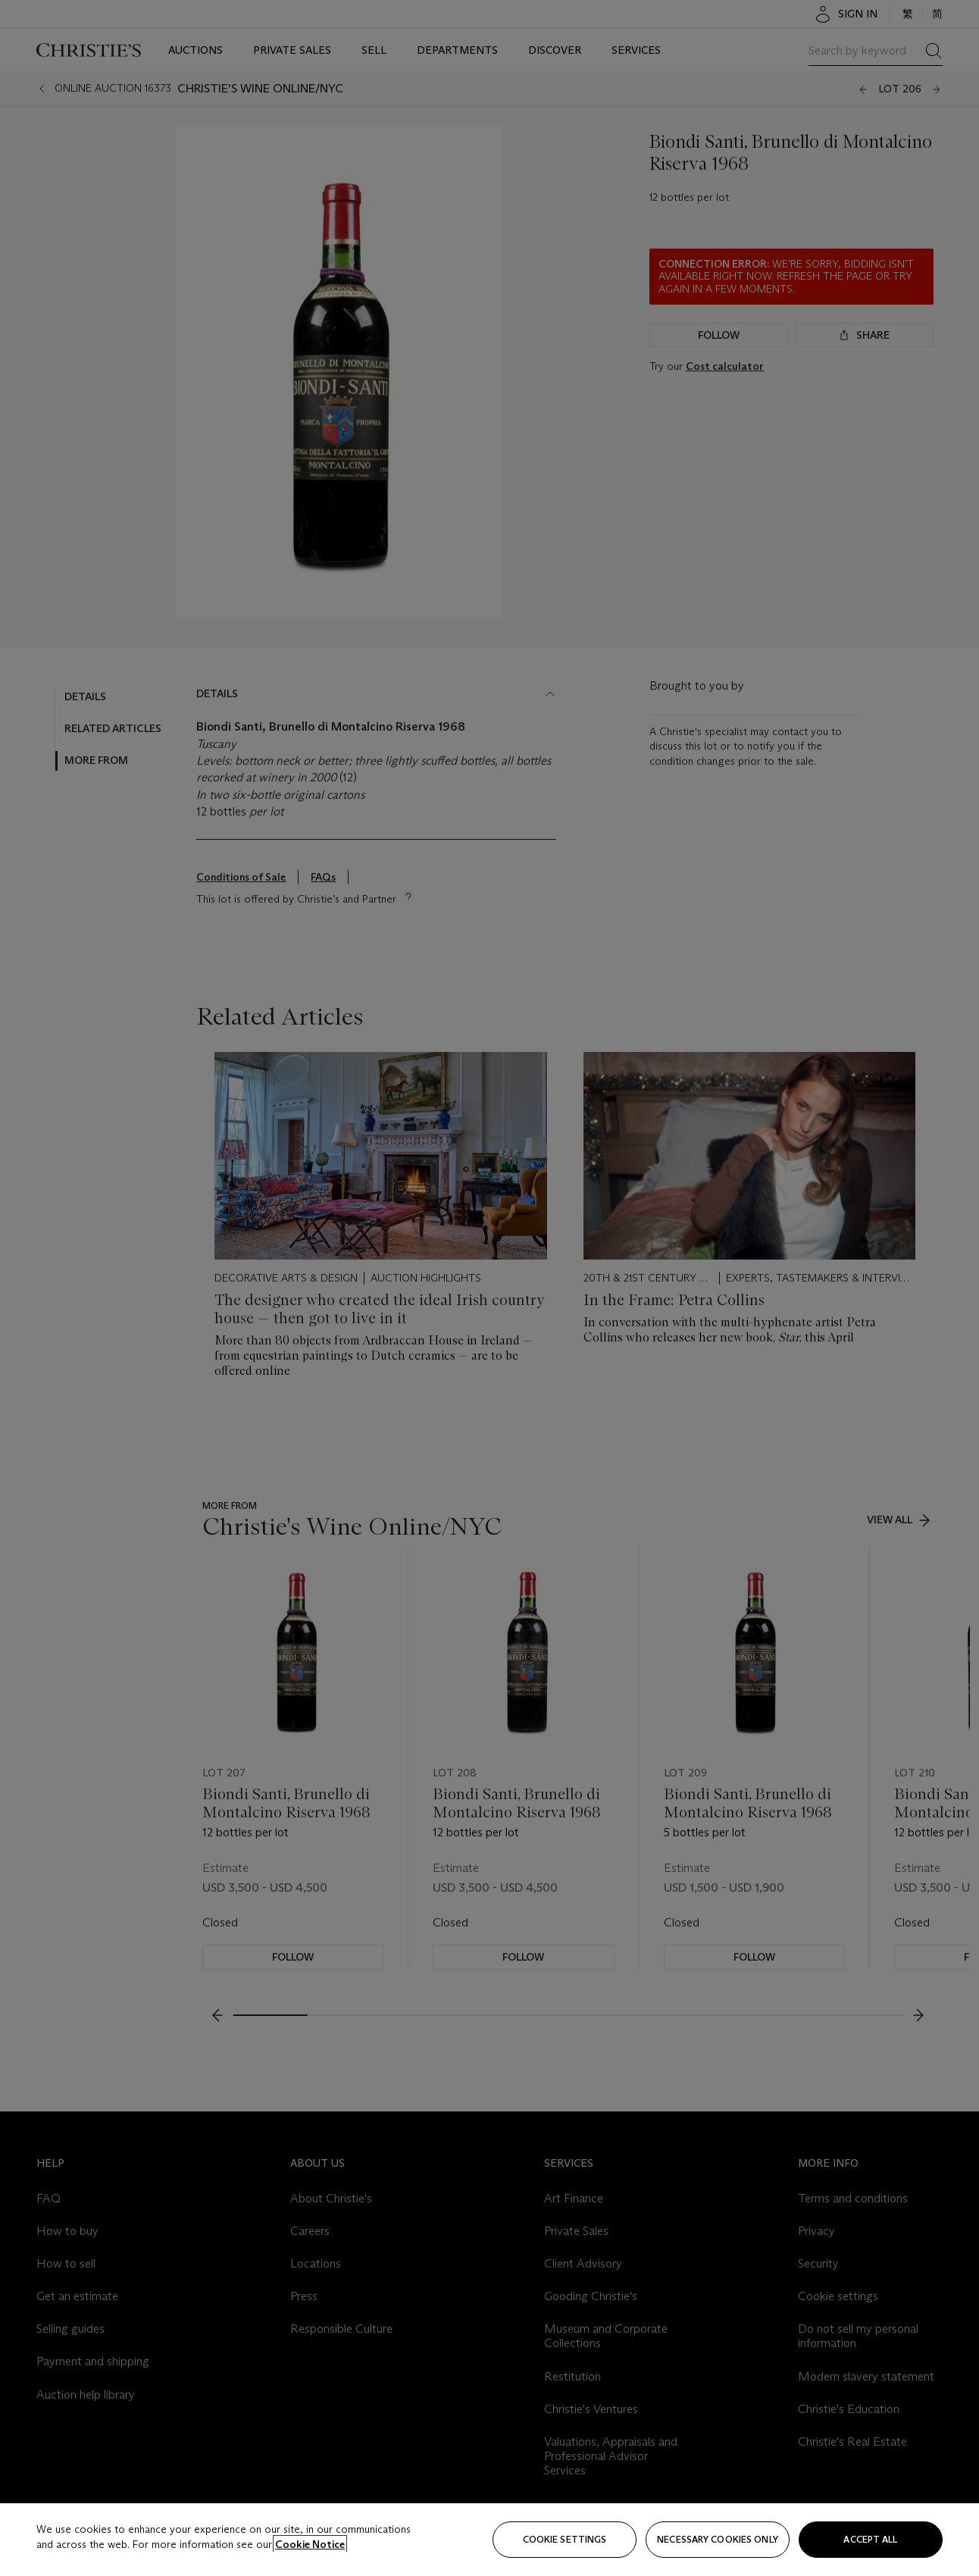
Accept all (870, 2539)
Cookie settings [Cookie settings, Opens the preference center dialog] (565, 2539)
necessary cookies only (717, 2539)
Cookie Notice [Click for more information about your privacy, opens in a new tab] (310, 2544)
